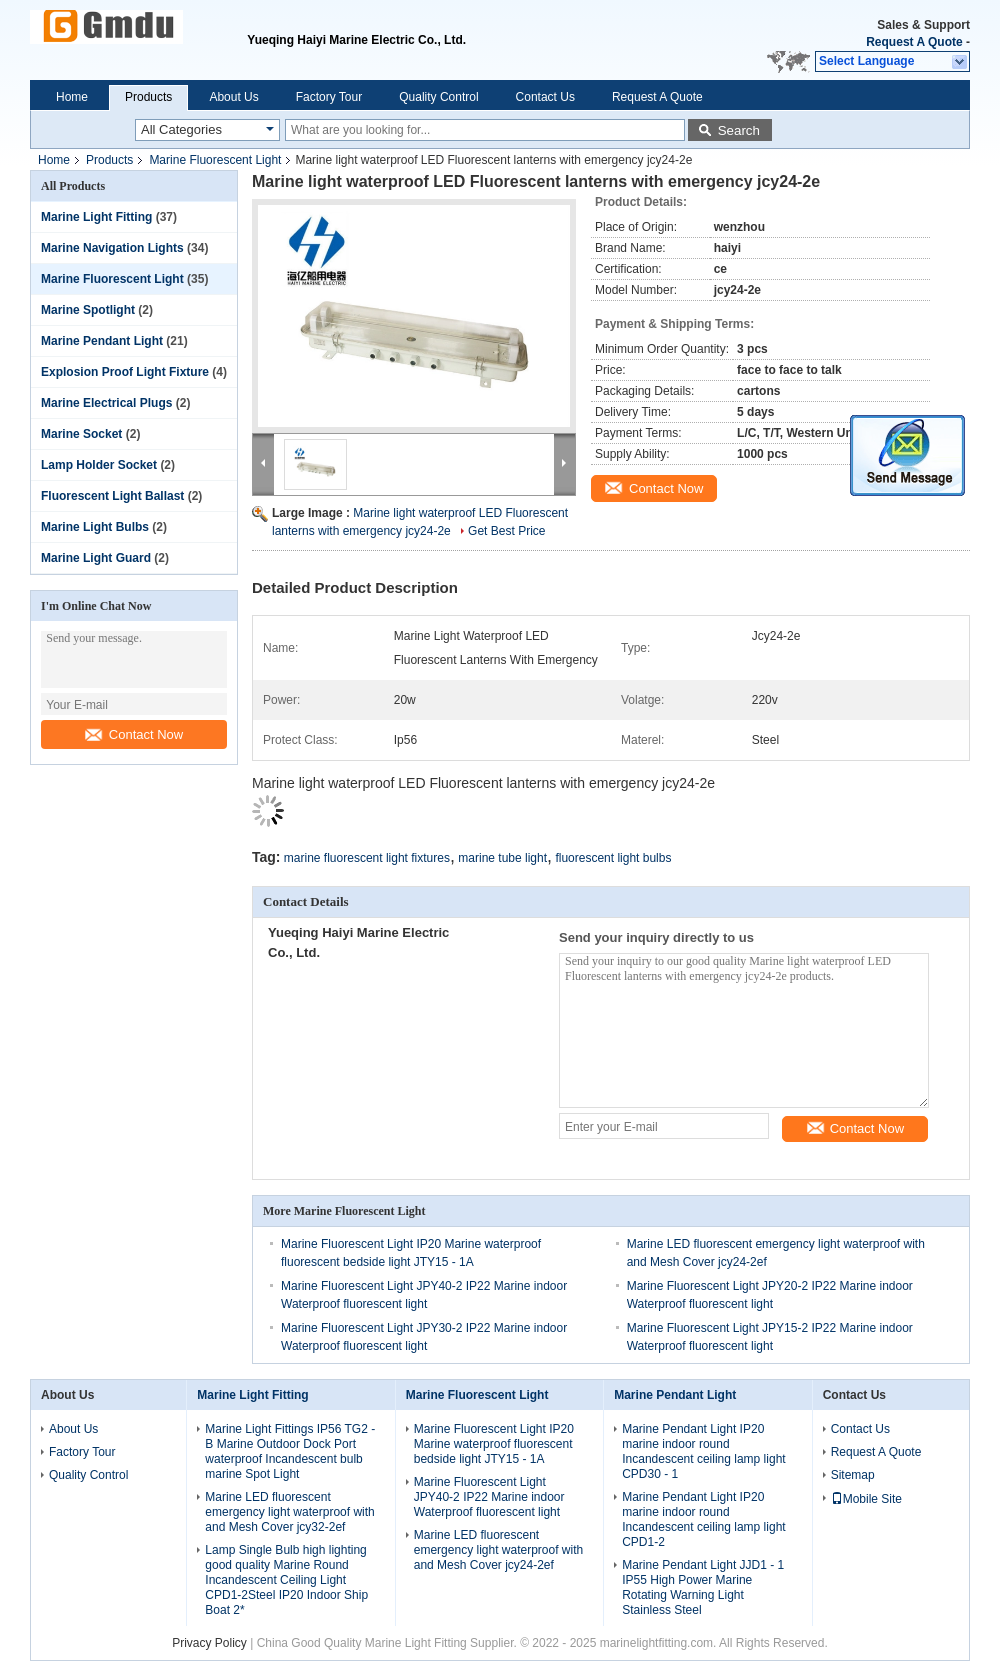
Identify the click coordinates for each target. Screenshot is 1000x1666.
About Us (233, 97)
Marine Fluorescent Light (215, 160)
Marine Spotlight (88, 310)
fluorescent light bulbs (613, 858)
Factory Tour (329, 97)
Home (72, 97)
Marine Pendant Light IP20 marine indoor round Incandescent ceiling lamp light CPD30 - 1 (703, 1451)
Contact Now (134, 734)
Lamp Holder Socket (99, 465)
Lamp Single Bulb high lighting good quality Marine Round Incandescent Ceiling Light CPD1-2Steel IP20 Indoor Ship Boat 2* (286, 1580)
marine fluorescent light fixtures (367, 858)
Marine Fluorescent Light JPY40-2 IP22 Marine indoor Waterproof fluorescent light (489, 1497)
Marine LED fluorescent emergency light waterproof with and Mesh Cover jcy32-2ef (289, 1512)
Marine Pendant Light (102, 341)
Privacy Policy (209, 1643)
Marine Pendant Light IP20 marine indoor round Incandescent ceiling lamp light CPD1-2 (703, 1519)
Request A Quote (914, 42)
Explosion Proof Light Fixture (125, 372)
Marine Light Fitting (96, 217)
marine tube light (502, 858)
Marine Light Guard (96, 558)
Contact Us (545, 97)
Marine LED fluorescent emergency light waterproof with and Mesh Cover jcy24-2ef (498, 1550)
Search (739, 130)
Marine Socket (81, 434)
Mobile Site (866, 1499)
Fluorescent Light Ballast (112, 496)
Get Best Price (506, 531)
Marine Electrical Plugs (106, 403)
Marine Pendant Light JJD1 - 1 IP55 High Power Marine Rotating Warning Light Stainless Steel (703, 1587)
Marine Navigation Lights (112, 248)
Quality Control (438, 97)
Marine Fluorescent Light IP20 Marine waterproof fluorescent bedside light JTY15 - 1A (494, 1444)
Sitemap (853, 1475)
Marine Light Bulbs (95, 527)
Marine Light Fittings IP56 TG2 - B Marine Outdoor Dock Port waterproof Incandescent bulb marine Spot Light (290, 1451)
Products (148, 97)
